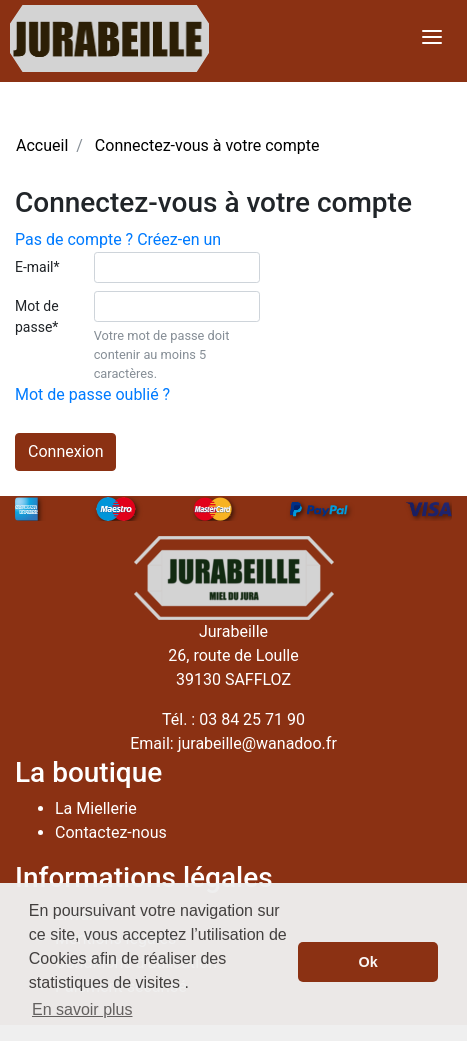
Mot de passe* (37, 316)
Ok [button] (368, 962)
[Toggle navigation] (432, 38)
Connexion (65, 451)
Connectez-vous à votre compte (207, 145)
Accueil (42, 145)
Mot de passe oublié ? (92, 394)
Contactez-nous (111, 832)
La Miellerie (96, 808)
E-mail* (37, 267)
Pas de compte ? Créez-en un (118, 239)
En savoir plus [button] (82, 1009)
